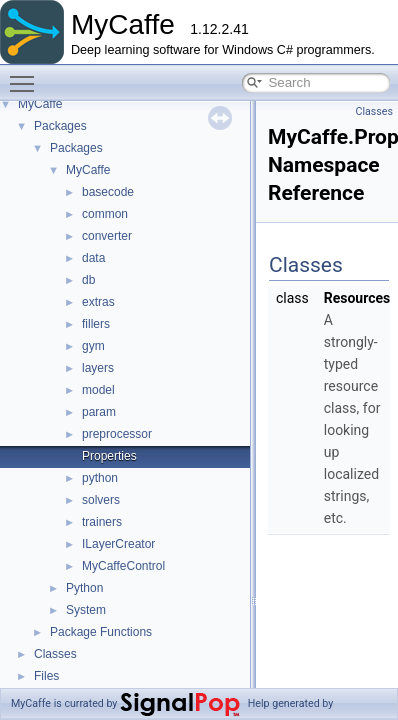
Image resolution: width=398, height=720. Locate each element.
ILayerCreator (118, 544)
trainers (102, 522)
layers (98, 368)
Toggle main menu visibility (27, 75)
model (98, 390)
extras (98, 302)
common (105, 214)
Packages (60, 126)
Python (84, 588)
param (99, 412)
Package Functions (101, 632)
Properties (109, 456)
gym (93, 346)
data (93, 258)
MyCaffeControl (123, 566)
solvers (101, 500)
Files (46, 676)
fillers (96, 324)
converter (107, 236)
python (100, 478)
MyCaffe (40, 104)
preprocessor (117, 434)
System (86, 610)
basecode (108, 192)
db (88, 280)
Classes (55, 654)
